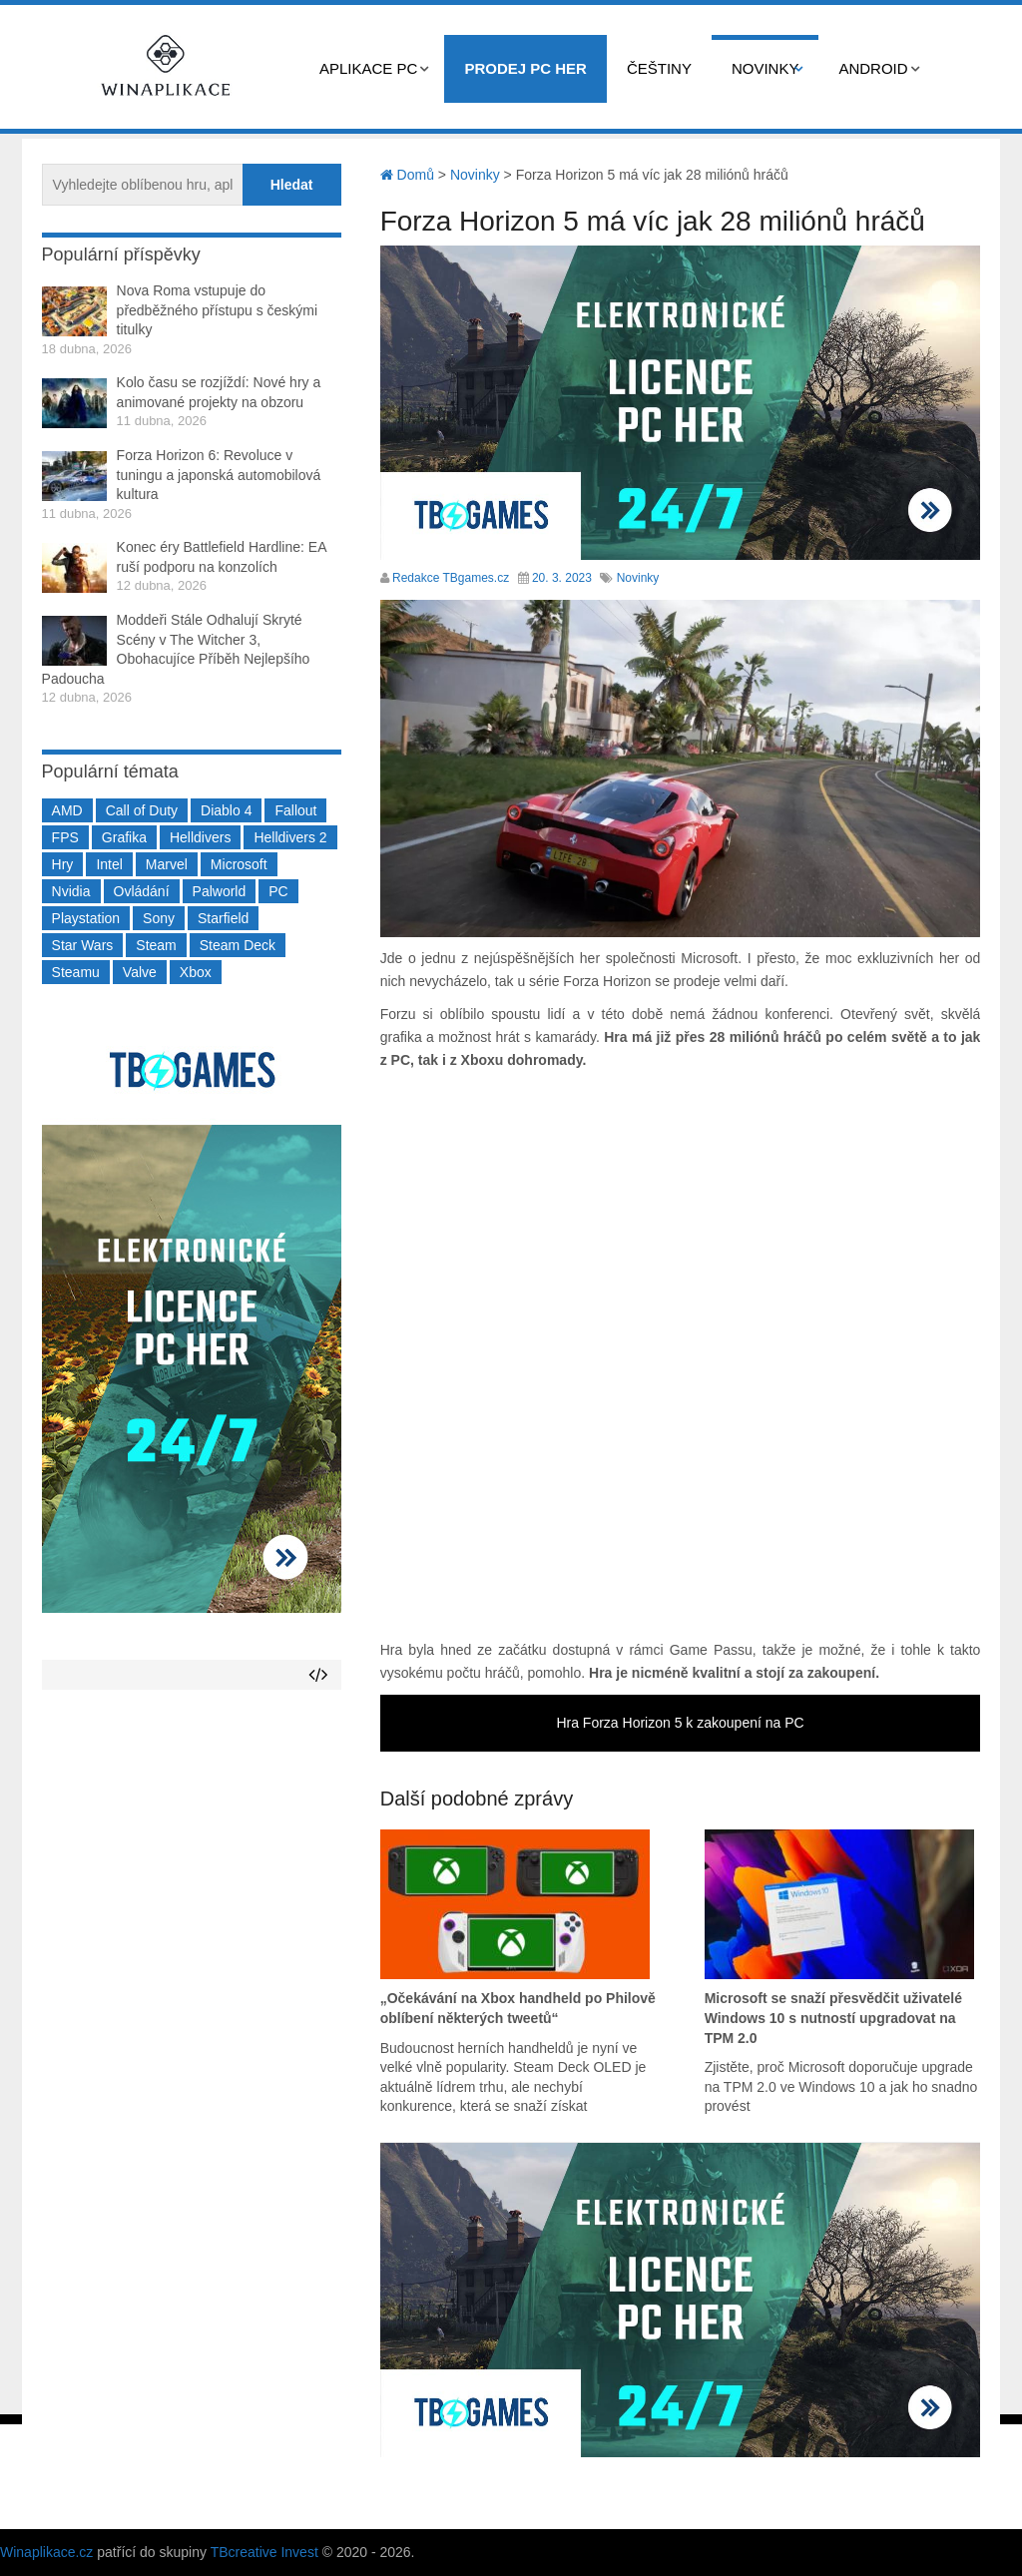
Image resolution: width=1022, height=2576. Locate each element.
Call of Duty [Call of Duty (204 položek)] (142, 810)
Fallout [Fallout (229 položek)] (295, 810)
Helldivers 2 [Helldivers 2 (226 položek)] (290, 837)
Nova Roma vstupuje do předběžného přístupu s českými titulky (217, 309)
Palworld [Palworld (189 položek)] (220, 891)
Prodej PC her (525, 68)
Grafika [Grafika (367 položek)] (124, 837)
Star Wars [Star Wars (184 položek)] (83, 945)
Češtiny (659, 68)
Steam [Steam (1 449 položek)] (156, 945)
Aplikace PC (368, 68)
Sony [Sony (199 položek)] (159, 918)
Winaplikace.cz (46, 2552)
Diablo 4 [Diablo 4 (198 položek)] (226, 810)
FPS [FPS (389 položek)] (65, 837)
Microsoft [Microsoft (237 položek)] (239, 864)
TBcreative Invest (264, 2552)
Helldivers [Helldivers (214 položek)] (200, 837)
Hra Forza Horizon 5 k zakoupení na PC (679, 1723)
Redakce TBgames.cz (450, 578)
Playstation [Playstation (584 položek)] (86, 918)
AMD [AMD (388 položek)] (67, 810)
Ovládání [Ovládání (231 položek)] (142, 891)
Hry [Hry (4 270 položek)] (63, 864)
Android (872, 68)
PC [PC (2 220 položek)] (277, 891)
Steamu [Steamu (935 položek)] (76, 972)
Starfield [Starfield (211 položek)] (223, 918)
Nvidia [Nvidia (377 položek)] (71, 891)
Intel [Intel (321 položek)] (109, 864)
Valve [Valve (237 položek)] (140, 972)
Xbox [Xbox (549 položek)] (196, 972)
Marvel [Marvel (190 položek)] (167, 864)
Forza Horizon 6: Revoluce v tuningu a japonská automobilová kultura (219, 474)
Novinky (765, 68)
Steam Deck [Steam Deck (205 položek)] (237, 945)
